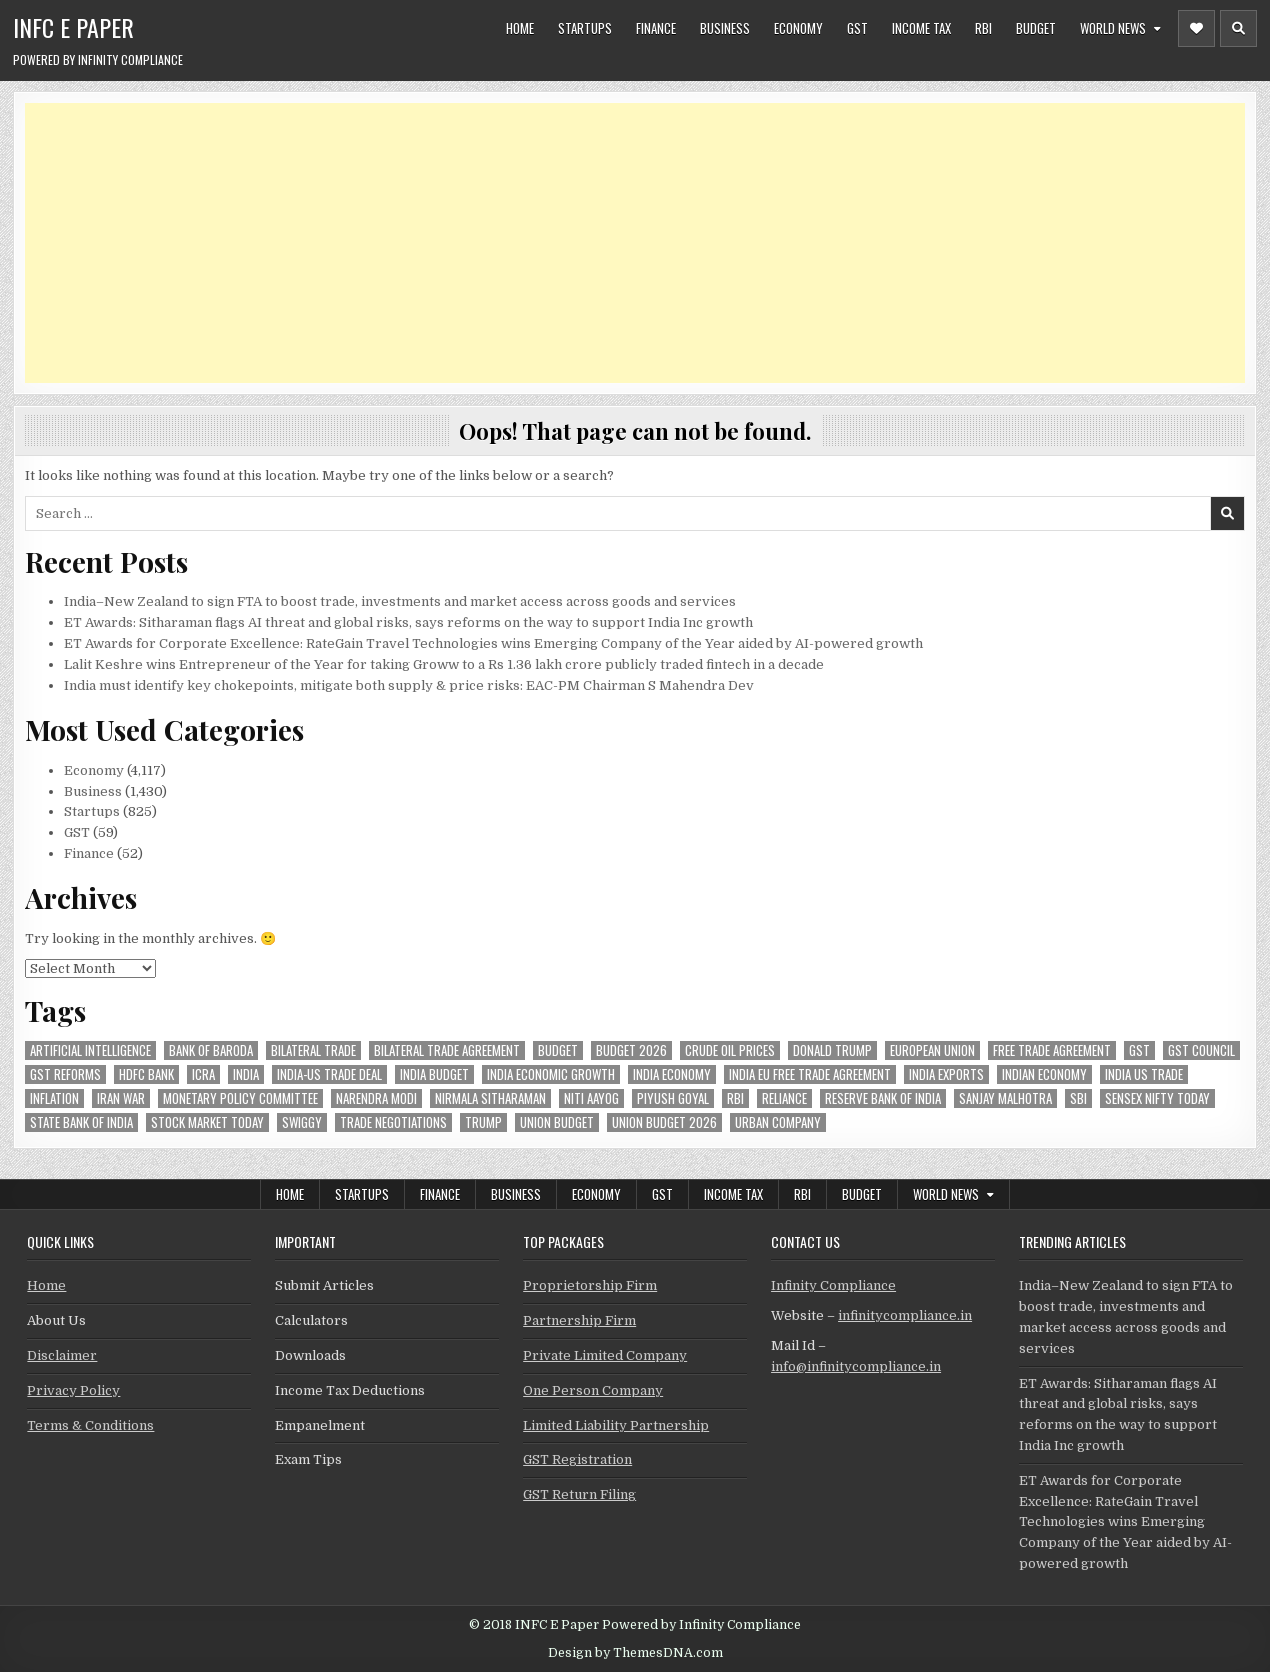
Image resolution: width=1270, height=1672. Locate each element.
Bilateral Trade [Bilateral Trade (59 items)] (313, 1050)
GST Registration (577, 1459)
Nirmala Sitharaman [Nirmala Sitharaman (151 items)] (490, 1098)
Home (520, 28)
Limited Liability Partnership (616, 1425)
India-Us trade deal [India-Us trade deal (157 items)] (329, 1074)
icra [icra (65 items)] (203, 1074)
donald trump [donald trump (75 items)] (832, 1050)
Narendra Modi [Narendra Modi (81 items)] (376, 1098)
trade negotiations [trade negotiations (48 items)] (393, 1122)
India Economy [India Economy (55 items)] (672, 1074)
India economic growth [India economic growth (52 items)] (551, 1074)
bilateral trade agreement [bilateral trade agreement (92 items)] (447, 1050)
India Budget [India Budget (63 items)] (434, 1074)
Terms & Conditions (90, 1425)
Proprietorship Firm (590, 1285)
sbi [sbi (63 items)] (1078, 1098)
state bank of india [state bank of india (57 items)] (81, 1122)
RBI (983, 28)
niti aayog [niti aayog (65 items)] (591, 1098)
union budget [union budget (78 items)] (557, 1122)
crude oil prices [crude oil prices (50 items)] (730, 1050)
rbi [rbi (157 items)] (735, 1098)
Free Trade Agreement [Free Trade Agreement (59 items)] (1052, 1050)
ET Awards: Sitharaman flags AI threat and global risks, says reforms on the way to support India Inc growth (408, 622)
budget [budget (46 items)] (558, 1050)
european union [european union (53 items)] (932, 1050)
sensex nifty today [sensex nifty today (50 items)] (1157, 1098)
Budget (1036, 28)
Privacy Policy (73, 1390)
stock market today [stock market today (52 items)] (207, 1122)
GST (857, 28)
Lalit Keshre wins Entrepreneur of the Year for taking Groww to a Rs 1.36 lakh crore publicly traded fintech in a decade (444, 664)
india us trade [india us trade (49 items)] (1144, 1074)
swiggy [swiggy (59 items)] (302, 1122)
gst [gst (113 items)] (1139, 1050)
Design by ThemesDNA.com (635, 1653)
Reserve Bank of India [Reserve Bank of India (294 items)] (883, 1098)
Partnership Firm (579, 1320)
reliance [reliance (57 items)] (784, 1098)
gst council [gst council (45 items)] (1201, 1050)
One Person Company (593, 1390)
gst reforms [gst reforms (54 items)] (65, 1074)
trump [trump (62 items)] (483, 1122)
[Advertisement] (625, 243)
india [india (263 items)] (246, 1074)
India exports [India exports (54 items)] (946, 1074)
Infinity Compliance (833, 1285)
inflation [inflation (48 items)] (54, 1098)
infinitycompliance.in (905, 1315)
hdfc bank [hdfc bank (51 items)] (146, 1074)
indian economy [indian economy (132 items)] (1044, 1074)
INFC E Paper (73, 27)
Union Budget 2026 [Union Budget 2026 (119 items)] (664, 1122)
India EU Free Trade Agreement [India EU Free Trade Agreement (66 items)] (810, 1074)
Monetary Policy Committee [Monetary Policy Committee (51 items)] (240, 1098)
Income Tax (921, 28)
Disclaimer (62, 1355)
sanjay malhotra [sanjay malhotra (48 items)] (1005, 1098)
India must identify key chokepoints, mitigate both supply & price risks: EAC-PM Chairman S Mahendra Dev (409, 685)
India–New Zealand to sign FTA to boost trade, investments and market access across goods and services (400, 601)
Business (725, 28)
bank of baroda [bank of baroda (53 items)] (211, 1050)
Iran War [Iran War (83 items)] (121, 1098)
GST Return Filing (579, 1494)
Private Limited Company (605, 1355)
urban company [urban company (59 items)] (778, 1122)
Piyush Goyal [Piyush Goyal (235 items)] (673, 1098)
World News (1113, 28)
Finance (656, 28)
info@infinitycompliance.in (856, 1366)
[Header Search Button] (1238, 28)
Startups (585, 28)
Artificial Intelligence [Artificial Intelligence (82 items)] (90, 1050)
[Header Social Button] (1196, 28)
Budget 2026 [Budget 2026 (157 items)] (631, 1050)
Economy (798, 28)
